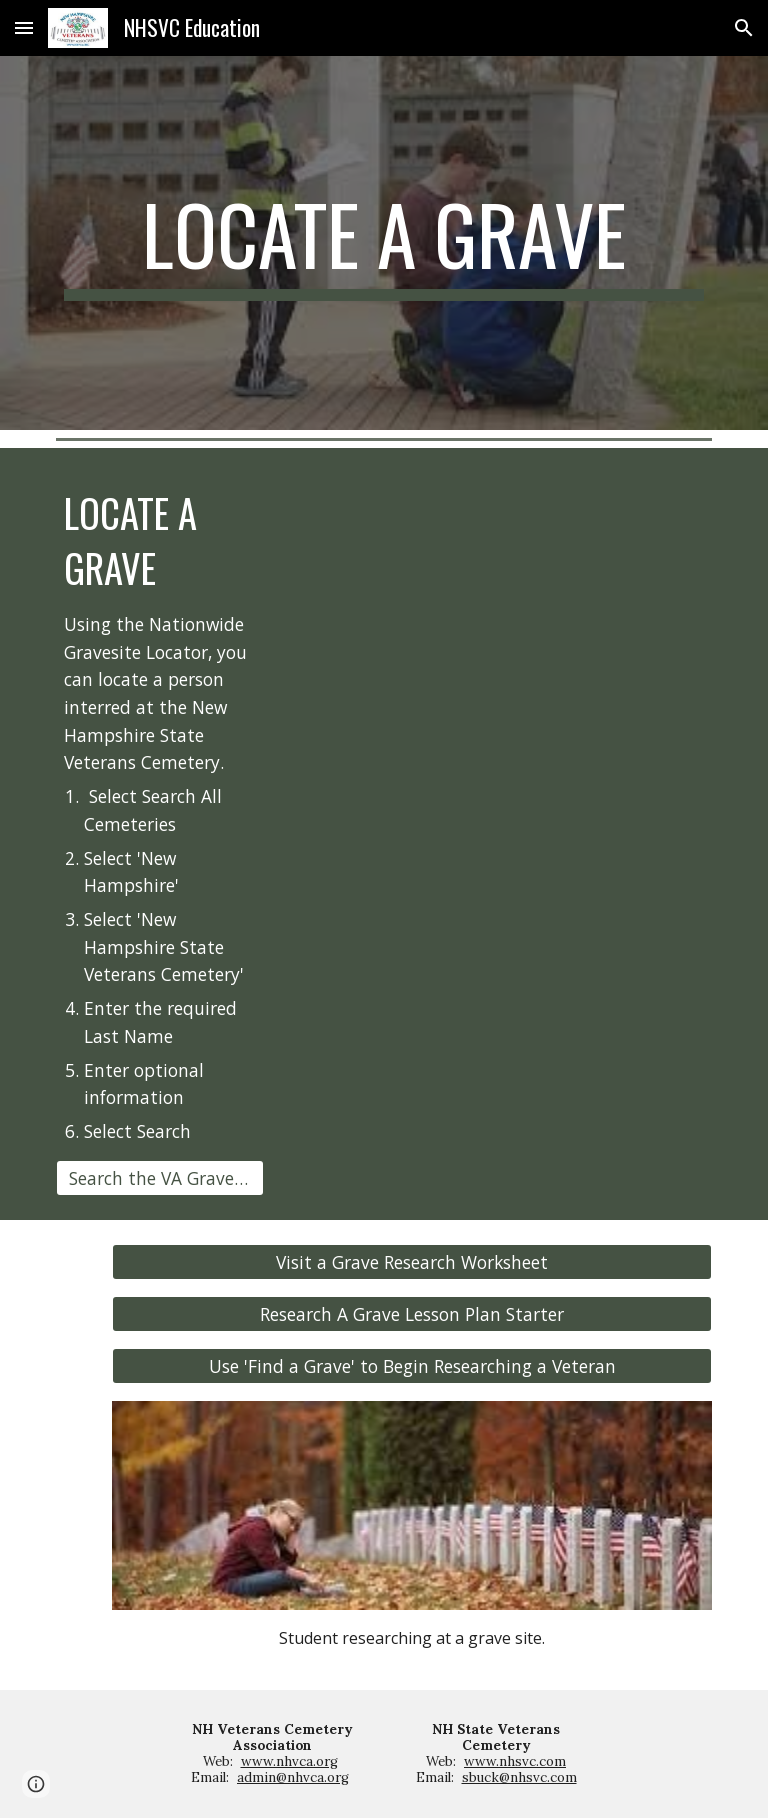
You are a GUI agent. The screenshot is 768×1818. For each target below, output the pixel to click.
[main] (383, 243)
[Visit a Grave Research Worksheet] (411, 1261)
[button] (24, 27)
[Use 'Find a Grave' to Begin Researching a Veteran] (411, 1366)
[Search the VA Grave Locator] (159, 1177)
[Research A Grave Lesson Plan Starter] (411, 1314)
